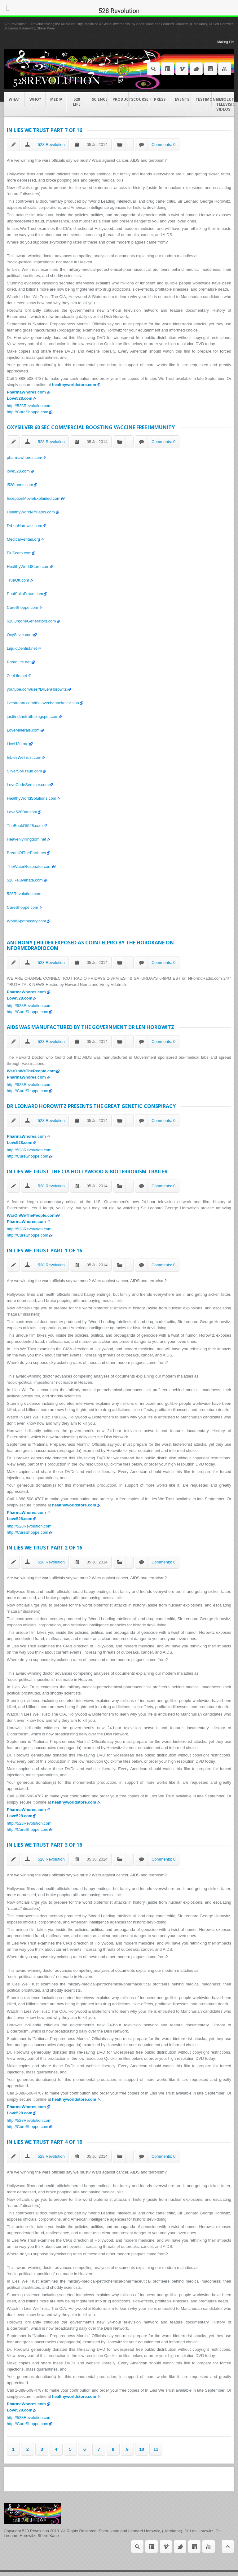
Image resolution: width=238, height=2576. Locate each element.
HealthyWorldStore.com (28, 566)
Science (100, 99)
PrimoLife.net (19, 662)
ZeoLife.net (17, 675)
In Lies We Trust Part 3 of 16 (44, 1844)
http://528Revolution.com (29, 405)
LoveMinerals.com (23, 730)
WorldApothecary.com (26, 921)
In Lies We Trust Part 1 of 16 (44, 1250)
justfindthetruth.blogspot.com (32, 716)
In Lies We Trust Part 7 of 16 (44, 130)
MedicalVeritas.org (23, 539)
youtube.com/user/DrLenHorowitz (37, 689)
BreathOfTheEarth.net (26, 853)
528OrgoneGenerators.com (31, 621)
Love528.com (19, 398)
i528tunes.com (20, 484)
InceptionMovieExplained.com (33, 498)
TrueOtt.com (18, 580)
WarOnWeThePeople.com (31, 1071)
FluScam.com (19, 553)
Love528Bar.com (22, 812)
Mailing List (225, 42)
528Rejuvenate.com (25, 880)
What (14, 99)
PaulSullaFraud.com (25, 593)
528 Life (77, 102)
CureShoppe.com (22, 607)
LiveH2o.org (18, 743)
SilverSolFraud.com (24, 771)
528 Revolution (51, 144)
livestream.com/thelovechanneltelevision (43, 703)
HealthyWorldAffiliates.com (31, 512)
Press (159, 99)
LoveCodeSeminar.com (28, 784)
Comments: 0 (163, 144)
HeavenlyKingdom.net (26, 839)
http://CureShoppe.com (27, 412)
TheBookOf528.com (25, 825)
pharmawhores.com (24, 457)
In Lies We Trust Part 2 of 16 (44, 1547)
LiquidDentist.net (22, 648)
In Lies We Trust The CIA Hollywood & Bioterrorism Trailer (87, 1171)
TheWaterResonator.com (29, 866)
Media (56, 99)
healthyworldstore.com (74, 384)
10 (141, 2449)
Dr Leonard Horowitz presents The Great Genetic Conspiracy (91, 1106)
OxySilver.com (20, 634)
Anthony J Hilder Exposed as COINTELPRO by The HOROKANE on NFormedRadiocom (90, 945)
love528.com (18, 471)
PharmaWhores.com (26, 392)
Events (182, 99)
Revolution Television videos (225, 104)
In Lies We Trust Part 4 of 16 (44, 2142)
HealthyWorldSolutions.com (31, 798)
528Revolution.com (24, 893)
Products (120, 99)
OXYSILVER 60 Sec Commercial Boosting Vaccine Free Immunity (91, 427)
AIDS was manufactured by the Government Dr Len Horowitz (90, 1027)
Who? (35, 99)
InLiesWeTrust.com (24, 757)
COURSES (141, 99)
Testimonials (204, 99)
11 (155, 2449)
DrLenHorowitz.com (24, 525)
